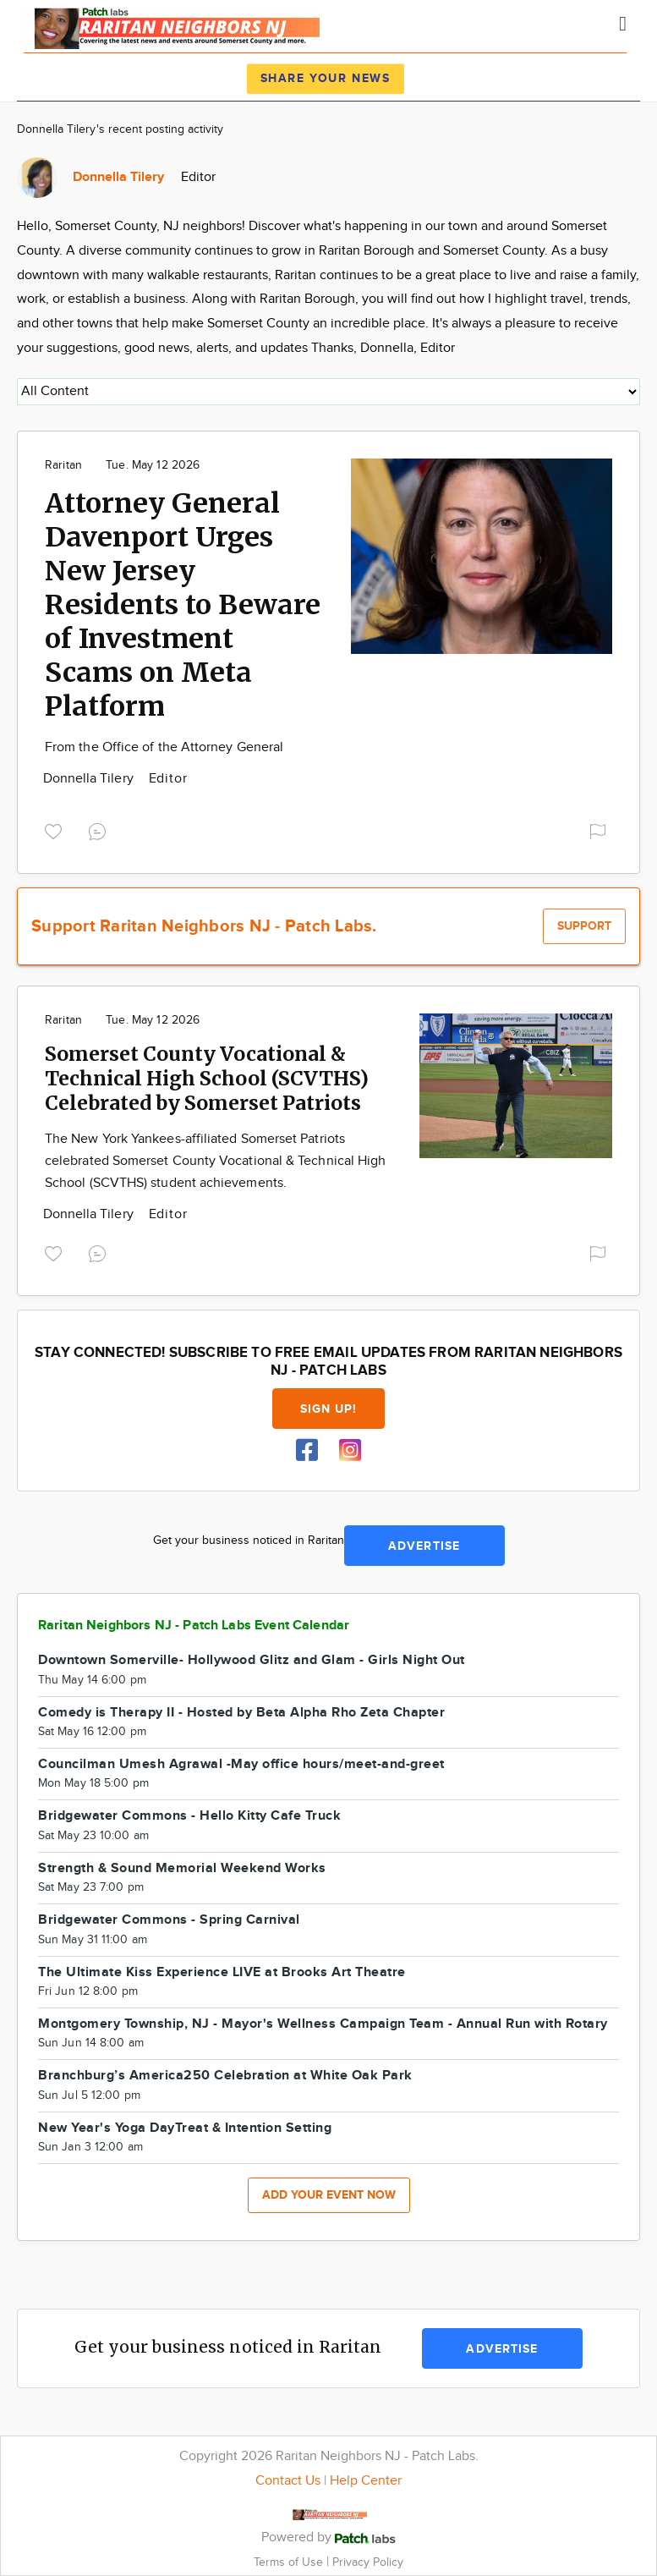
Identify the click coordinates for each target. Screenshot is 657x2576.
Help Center (366, 2481)
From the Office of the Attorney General (164, 747)
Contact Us (287, 2481)
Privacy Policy (367, 2562)
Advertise (424, 1546)
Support (584, 926)
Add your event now (329, 2195)
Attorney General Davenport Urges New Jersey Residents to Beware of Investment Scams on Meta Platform (182, 604)
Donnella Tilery (90, 779)
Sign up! (329, 1409)
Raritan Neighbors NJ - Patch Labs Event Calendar (193, 1626)
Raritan (63, 465)
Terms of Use (290, 2562)
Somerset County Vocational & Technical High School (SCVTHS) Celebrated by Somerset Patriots (207, 1078)
